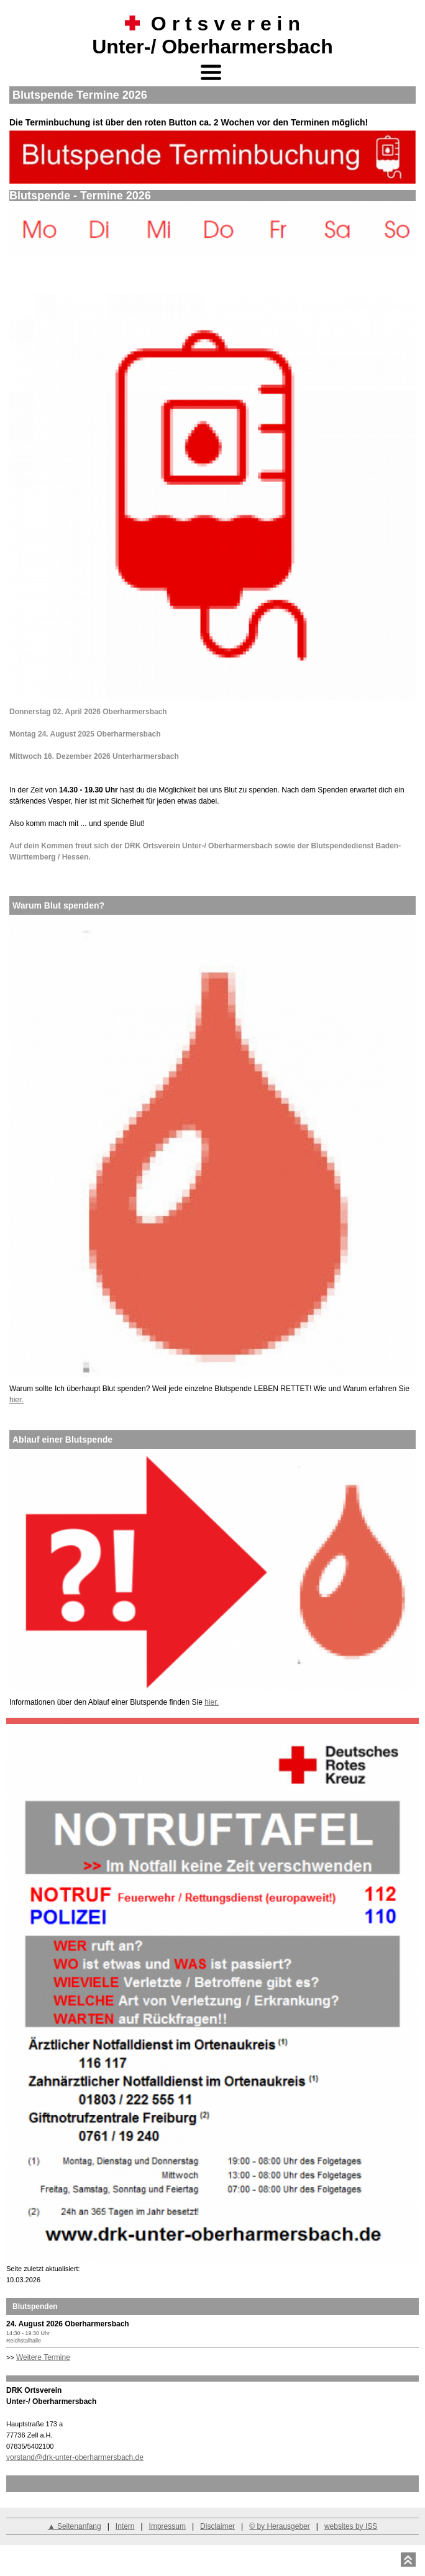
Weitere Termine (43, 2357)
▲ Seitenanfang (74, 2526)
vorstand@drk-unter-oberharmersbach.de (75, 2457)
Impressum (167, 2526)
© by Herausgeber (279, 2526)
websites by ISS (350, 2526)
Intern (125, 2526)
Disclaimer (217, 2526)
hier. (16, 1399)
